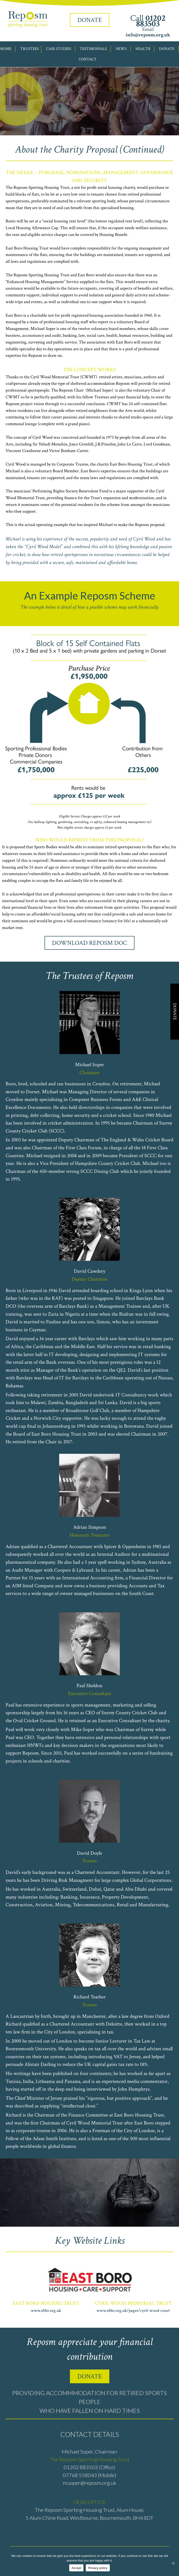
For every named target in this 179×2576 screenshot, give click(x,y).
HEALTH (142, 48)
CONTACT (87, 59)
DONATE (89, 20)
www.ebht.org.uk (46, 2310)
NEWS (121, 48)
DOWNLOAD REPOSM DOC (89, 943)
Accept (76, 2568)
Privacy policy (97, 2568)
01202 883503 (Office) (89, 2467)
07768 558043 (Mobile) (89, 2475)
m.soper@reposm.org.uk (89, 2483)
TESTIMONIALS (93, 48)
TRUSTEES (29, 48)
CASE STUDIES (58, 48)
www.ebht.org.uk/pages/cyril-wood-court (133, 2310)
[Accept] (173, 2563)
